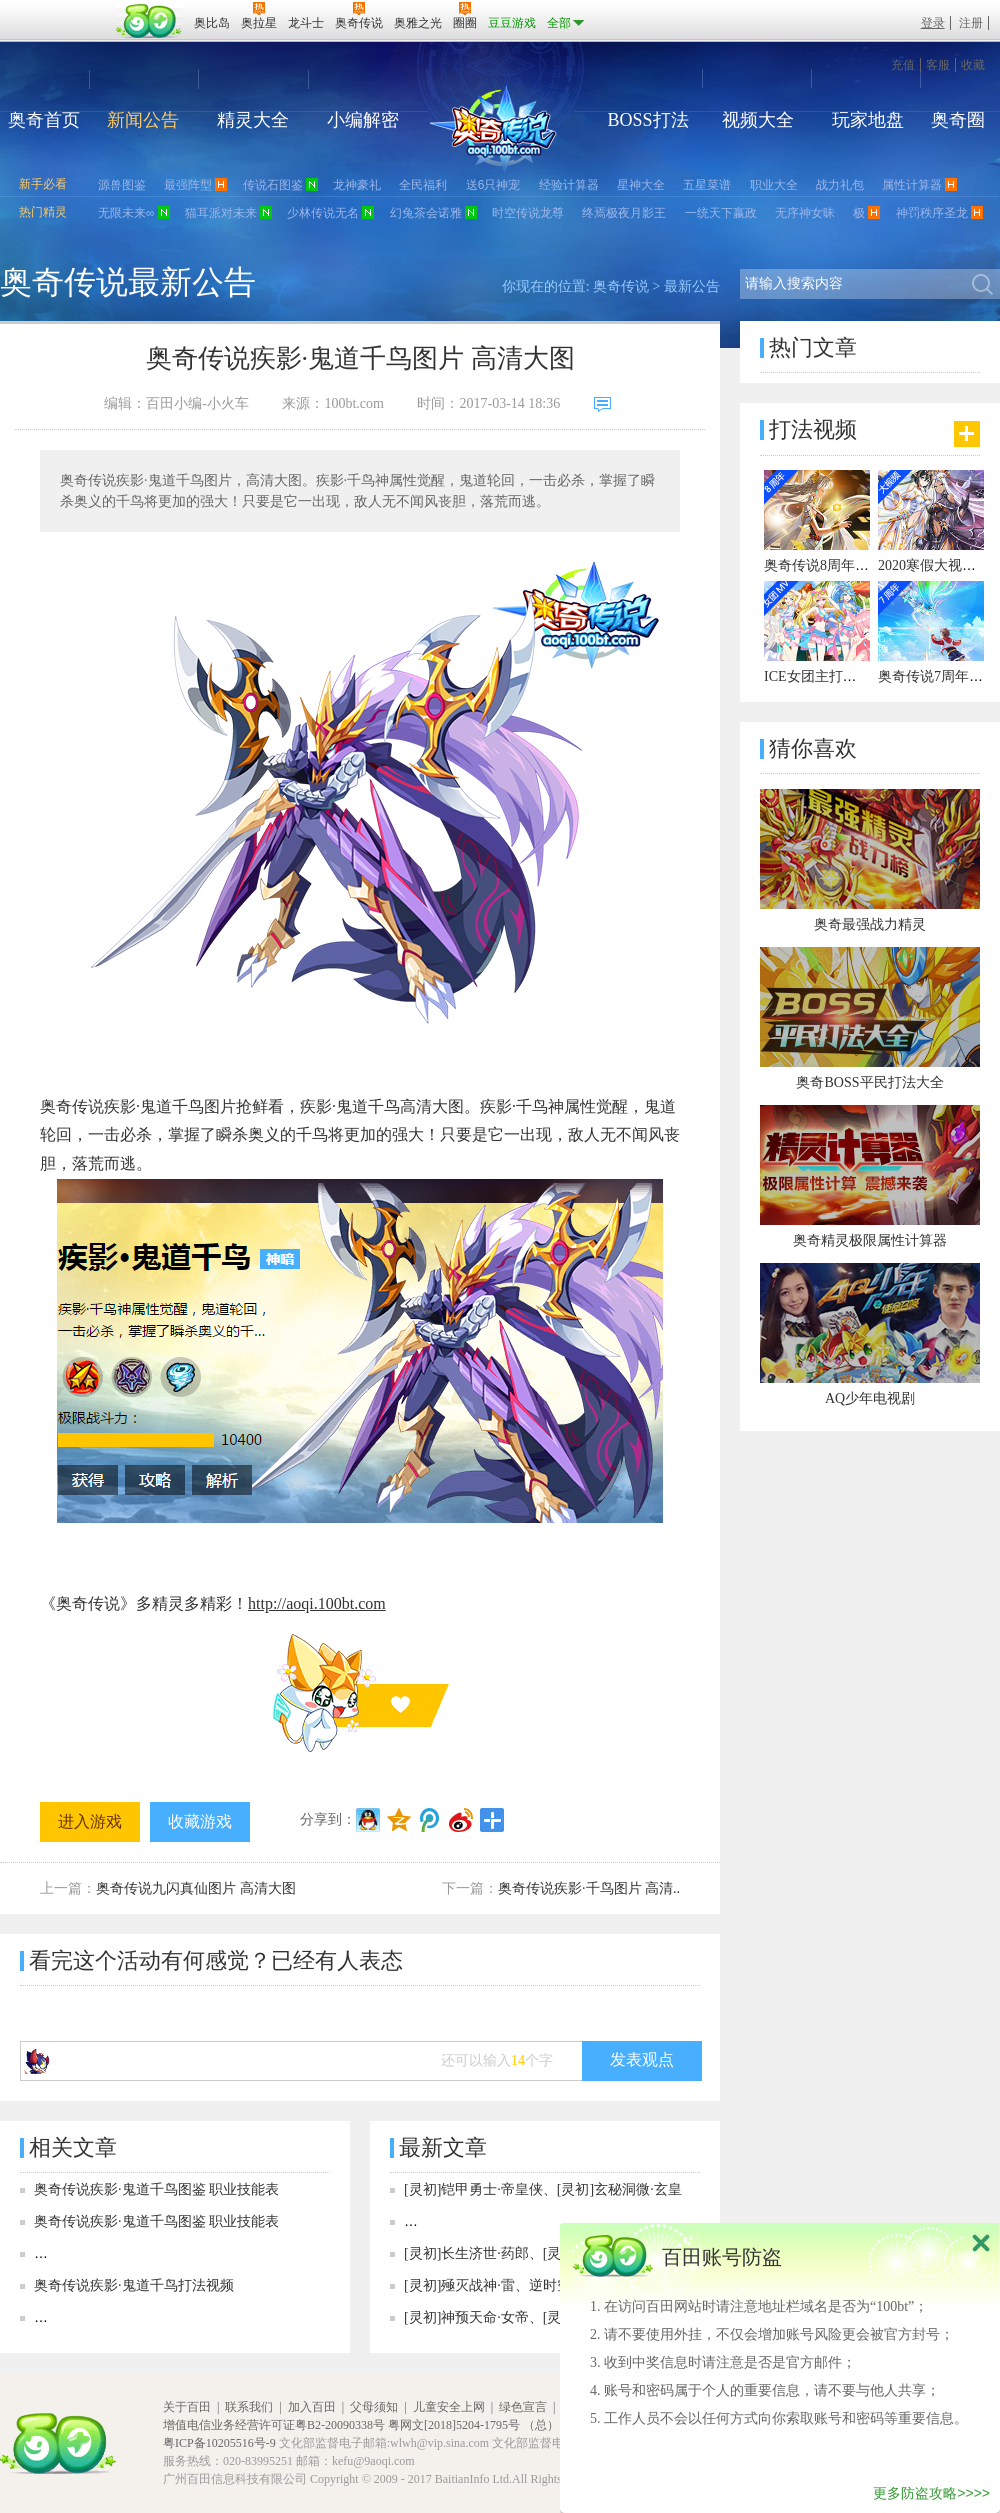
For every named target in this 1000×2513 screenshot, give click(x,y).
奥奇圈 (958, 120)
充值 (903, 65)
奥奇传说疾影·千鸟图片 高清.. (589, 1888)
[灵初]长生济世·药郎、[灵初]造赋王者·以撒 (536, 2253)
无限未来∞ (126, 213)
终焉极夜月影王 (624, 213)
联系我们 (249, 2407)
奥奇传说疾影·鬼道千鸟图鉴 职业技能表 (156, 2189)
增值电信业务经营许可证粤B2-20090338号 (274, 2425)
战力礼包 (840, 185)
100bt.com (354, 403)
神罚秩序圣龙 (932, 213)
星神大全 (641, 185)
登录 (933, 23)
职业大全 (774, 185)
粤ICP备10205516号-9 (219, 2443)
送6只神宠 (493, 185)
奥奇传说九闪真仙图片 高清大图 (196, 1888)
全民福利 (423, 185)
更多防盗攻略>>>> (931, 2493)
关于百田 (187, 2407)
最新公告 (692, 286)
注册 (971, 23)
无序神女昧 (805, 213)
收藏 (973, 65)
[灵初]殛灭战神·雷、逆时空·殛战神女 (517, 2285)
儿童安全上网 (449, 2407)
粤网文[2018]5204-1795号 (454, 2425)
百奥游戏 (60, 9)
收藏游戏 (200, 1821)
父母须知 (374, 2407)
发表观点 (642, 2059)
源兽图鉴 (122, 185)
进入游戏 (90, 1821)
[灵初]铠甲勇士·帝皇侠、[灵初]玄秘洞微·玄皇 (543, 2189)
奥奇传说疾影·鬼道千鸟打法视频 (134, 2285)
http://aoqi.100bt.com (317, 1603)
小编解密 (363, 120)
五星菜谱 (707, 185)
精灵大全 (253, 120)
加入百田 (312, 2407)
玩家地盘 (868, 120)
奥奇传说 (621, 286)
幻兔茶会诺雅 (426, 213)
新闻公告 (143, 120)
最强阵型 (188, 185)
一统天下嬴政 (721, 213)
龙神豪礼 (357, 185)
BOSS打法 (647, 120)
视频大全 (758, 120)
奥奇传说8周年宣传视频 (837, 565)
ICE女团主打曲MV (821, 676)
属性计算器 (912, 185)
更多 (967, 434)
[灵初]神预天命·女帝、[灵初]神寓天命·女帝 (536, 2317)
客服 (938, 65)
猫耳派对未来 (221, 213)
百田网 (149, 21)
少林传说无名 (323, 213)
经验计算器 (569, 185)
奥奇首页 (44, 120)
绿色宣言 (523, 2407)
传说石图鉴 (273, 185)
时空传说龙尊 (528, 213)
